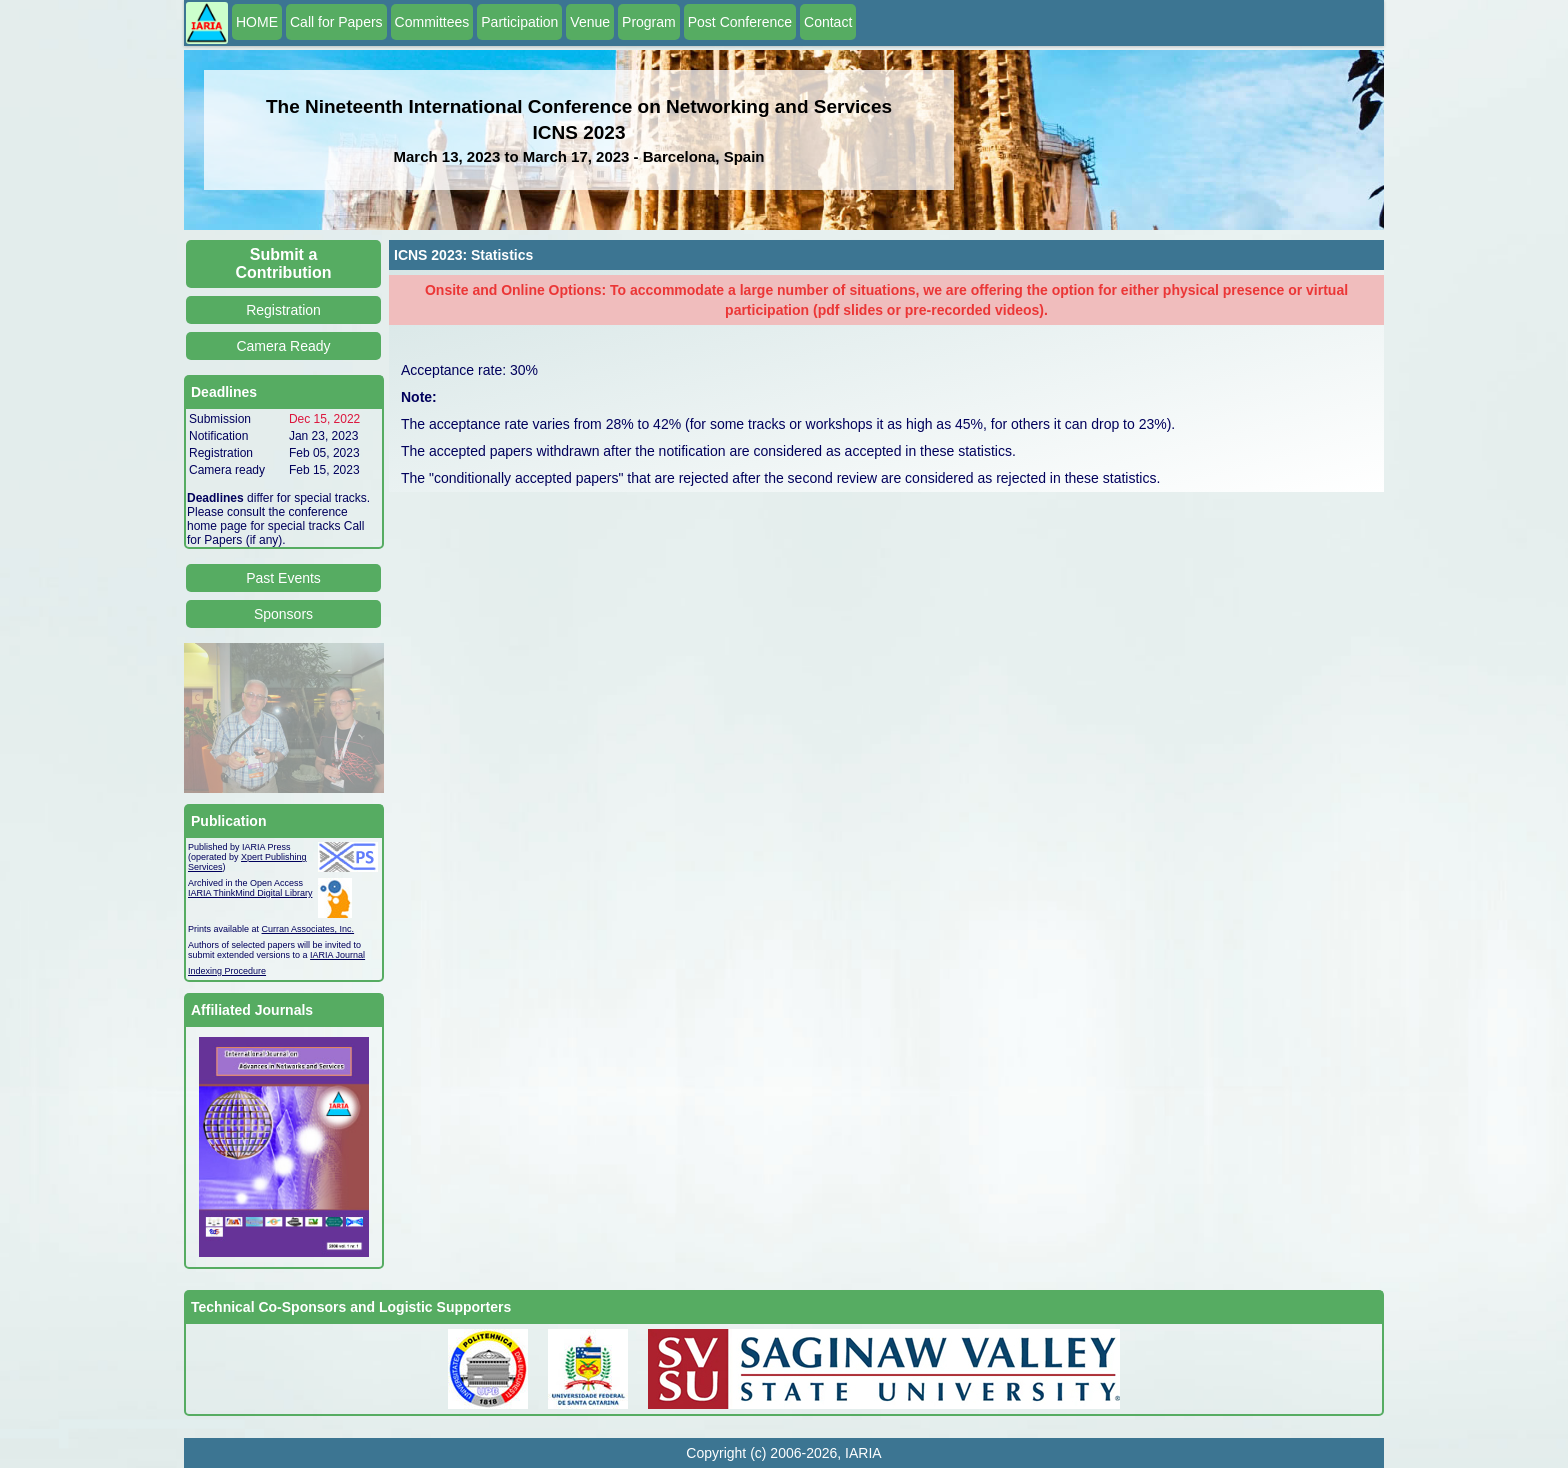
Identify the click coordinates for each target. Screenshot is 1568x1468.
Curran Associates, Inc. (308, 929)
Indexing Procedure (227, 971)
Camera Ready (283, 346)
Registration (283, 310)
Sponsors (283, 614)
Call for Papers (336, 22)
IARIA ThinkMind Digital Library (250, 893)
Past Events (283, 578)
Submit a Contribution (284, 263)
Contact (828, 22)
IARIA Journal (337, 955)
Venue (590, 22)
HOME (257, 22)
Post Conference (740, 22)
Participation (519, 22)
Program (649, 22)
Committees (432, 22)
